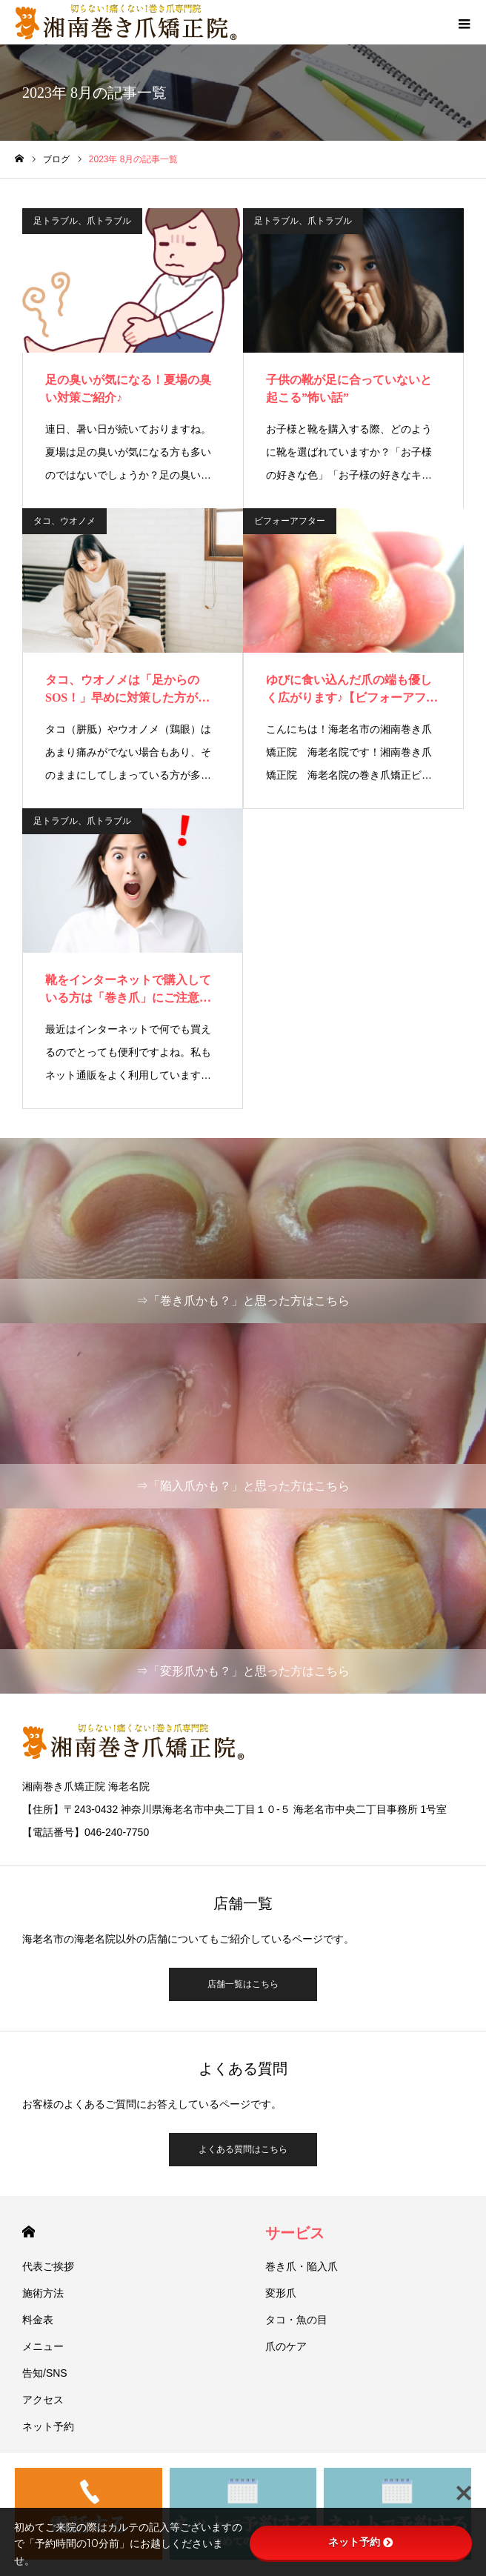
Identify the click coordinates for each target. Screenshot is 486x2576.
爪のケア (286, 2346)
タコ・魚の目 (296, 2320)
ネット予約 (48, 2426)
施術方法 (43, 2293)
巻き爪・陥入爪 (301, 2266)
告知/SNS (44, 2373)
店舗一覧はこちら (243, 1984)
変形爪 (280, 2293)
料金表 (37, 2320)
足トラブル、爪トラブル (82, 221)
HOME (28, 2232)
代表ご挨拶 (48, 2266)
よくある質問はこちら (243, 2149)
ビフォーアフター (289, 521)
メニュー (43, 2346)
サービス (294, 2233)
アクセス (43, 2400)
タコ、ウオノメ (64, 521)
